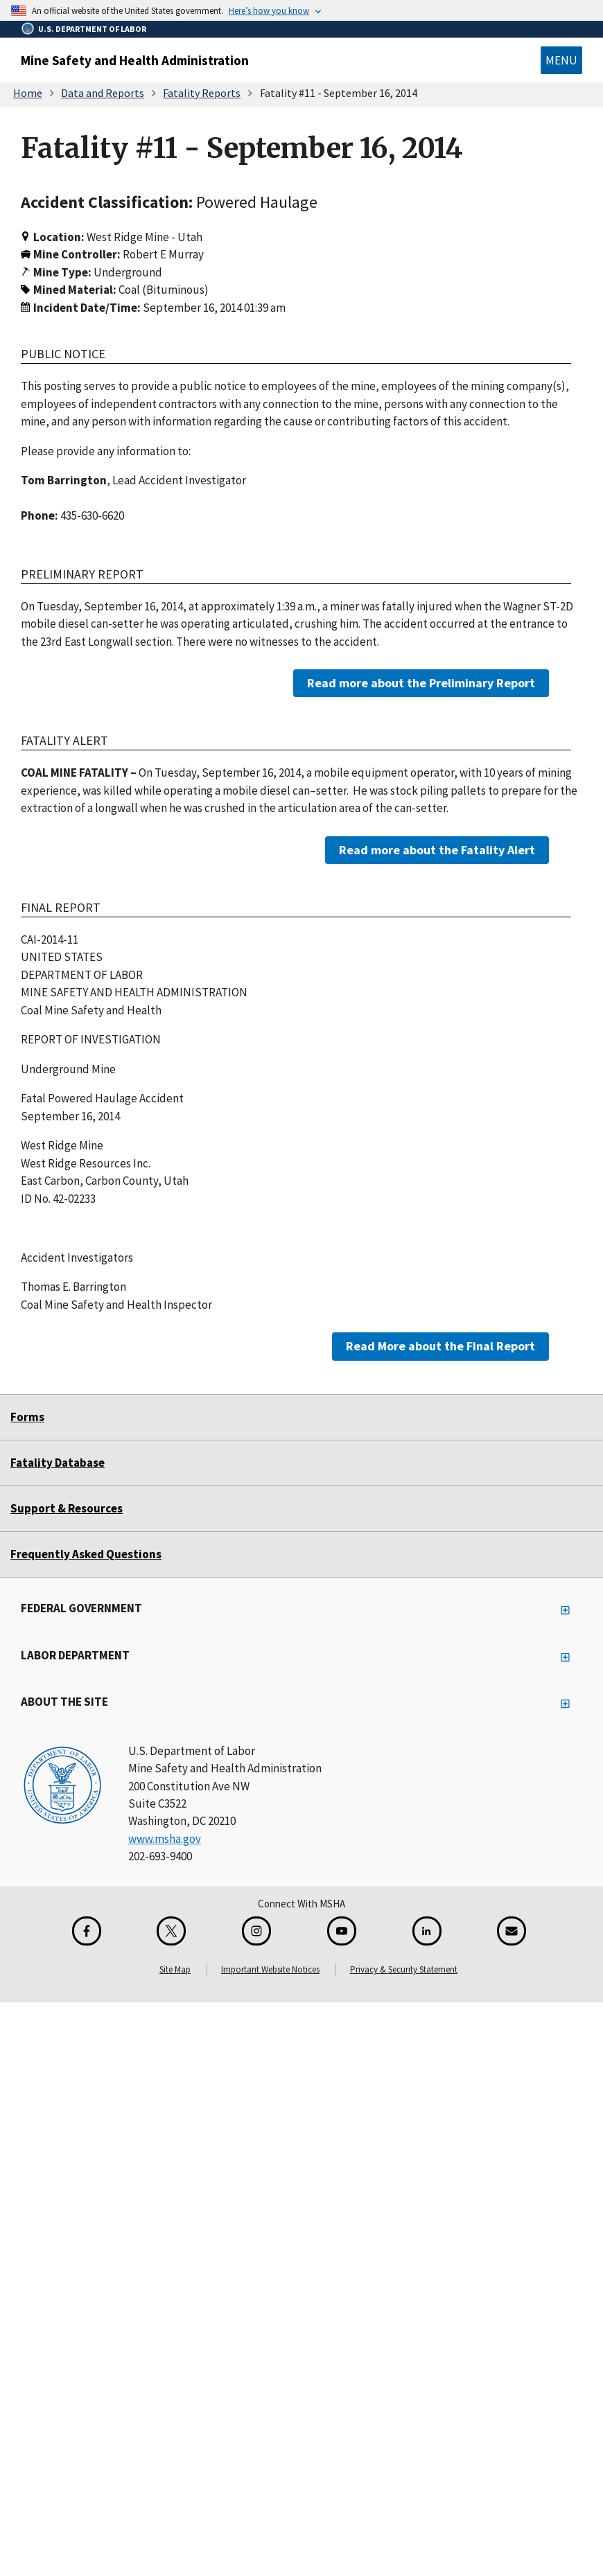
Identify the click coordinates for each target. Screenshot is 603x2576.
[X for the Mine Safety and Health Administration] (171, 1931)
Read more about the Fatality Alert (437, 849)
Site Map (175, 1969)
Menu (561, 60)
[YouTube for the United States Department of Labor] (341, 1931)
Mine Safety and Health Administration (135, 60)
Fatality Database (57, 1462)
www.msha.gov (164, 1838)
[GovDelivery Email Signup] (511, 1931)
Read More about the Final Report (440, 1346)
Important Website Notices (270, 1969)
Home (27, 93)
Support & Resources (66, 1508)
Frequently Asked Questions (85, 1554)
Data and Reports (102, 93)
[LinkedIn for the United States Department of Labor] (427, 1931)
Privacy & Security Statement (403, 1969)
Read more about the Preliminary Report (421, 683)
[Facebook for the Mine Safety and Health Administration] (86, 1931)
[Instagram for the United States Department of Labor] (256, 1931)
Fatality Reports (202, 93)
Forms (27, 1416)
